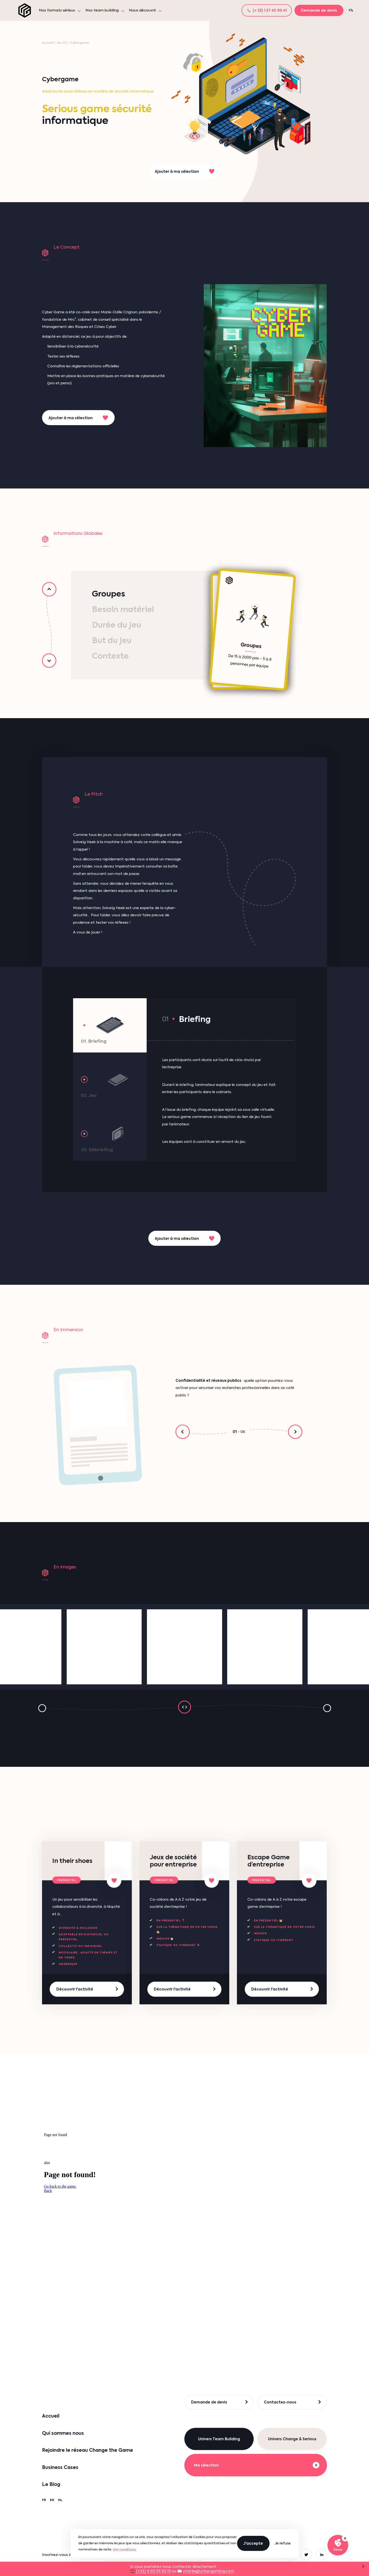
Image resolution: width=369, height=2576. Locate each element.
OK (190, 2554)
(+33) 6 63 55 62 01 (153, 2572)
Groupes (108, 593)
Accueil (47, 43)
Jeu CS (62, 43)
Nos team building (102, 10)
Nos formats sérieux (57, 10)
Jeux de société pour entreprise (173, 1861)
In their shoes (72, 1861)
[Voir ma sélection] (337, 2545)
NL (60, 2500)
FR (44, 2500)
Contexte (110, 656)
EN (52, 2500)
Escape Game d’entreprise (268, 1861)
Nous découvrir (142, 10)
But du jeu (112, 640)
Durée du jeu (116, 624)
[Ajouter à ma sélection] (114, 1880)
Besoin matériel (123, 609)
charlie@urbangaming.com (208, 2572)
